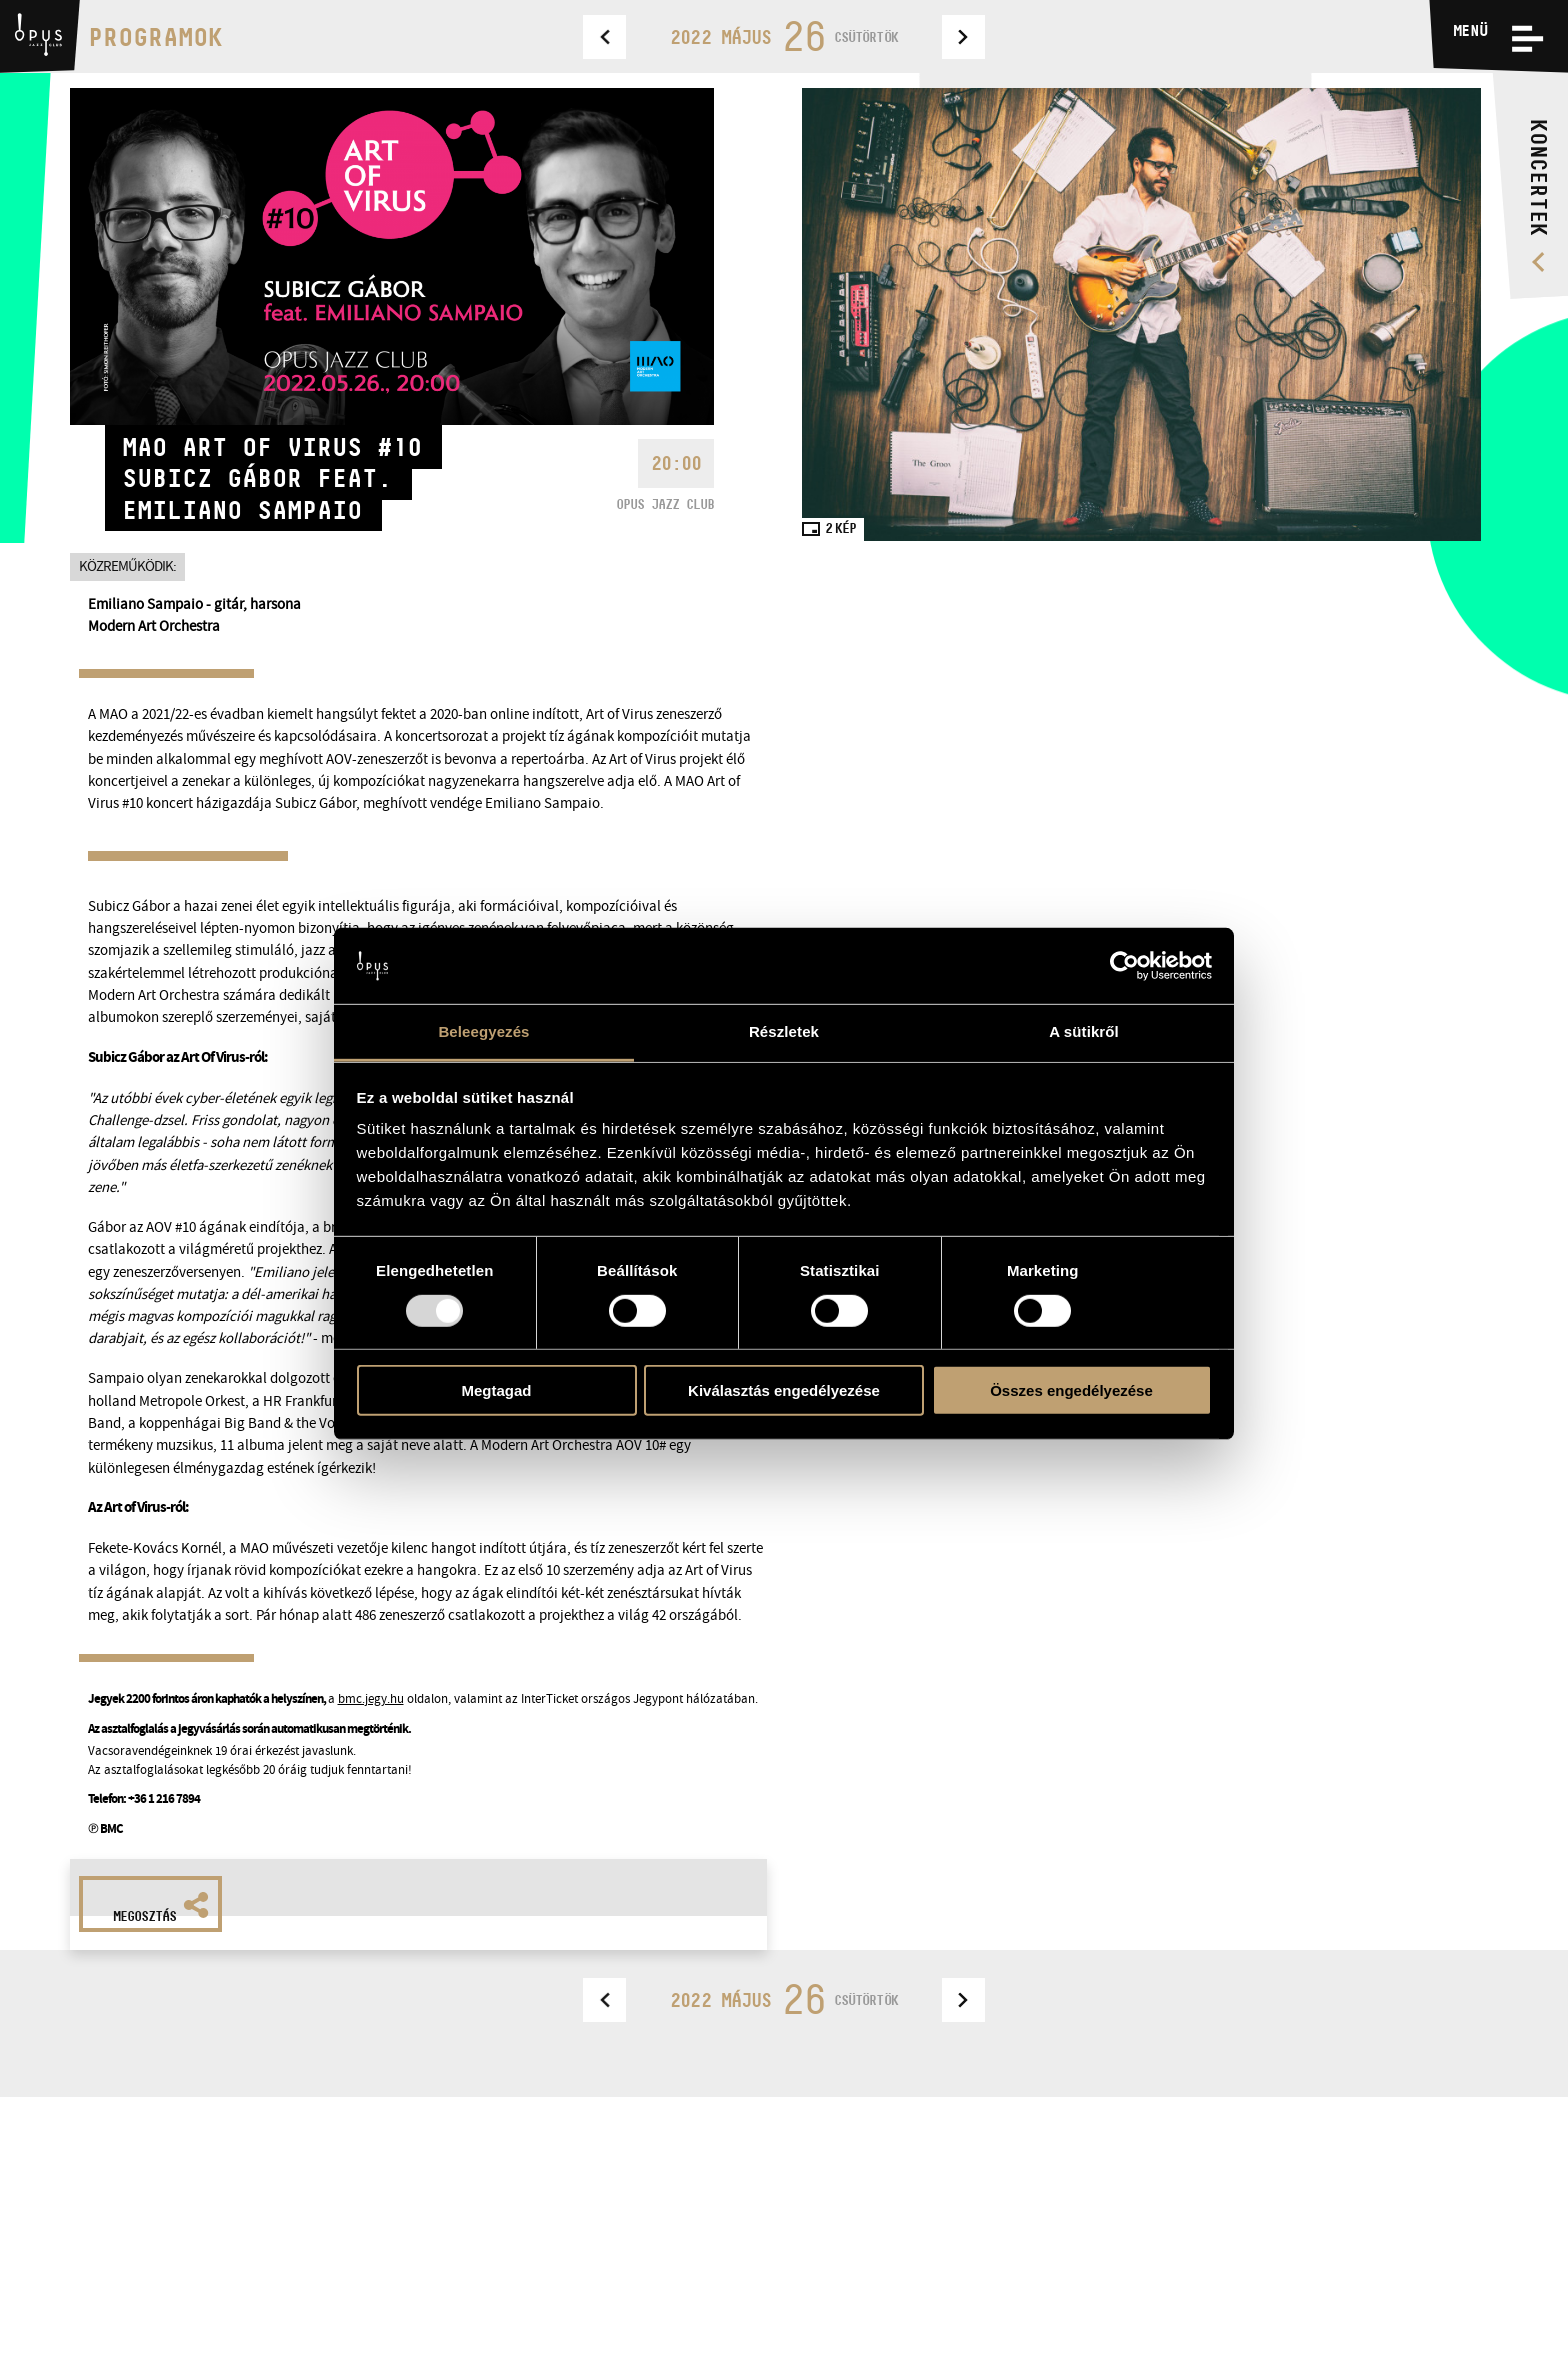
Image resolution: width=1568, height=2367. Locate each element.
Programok (155, 36)
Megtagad (496, 1390)
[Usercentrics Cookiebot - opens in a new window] (1124, 966)
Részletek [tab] (784, 1031)
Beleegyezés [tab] (483, 1031)
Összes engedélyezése (1071, 1390)
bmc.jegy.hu (371, 1698)
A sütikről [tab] (1084, 1031)
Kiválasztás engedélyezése (784, 1390)
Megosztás (161, 1908)
